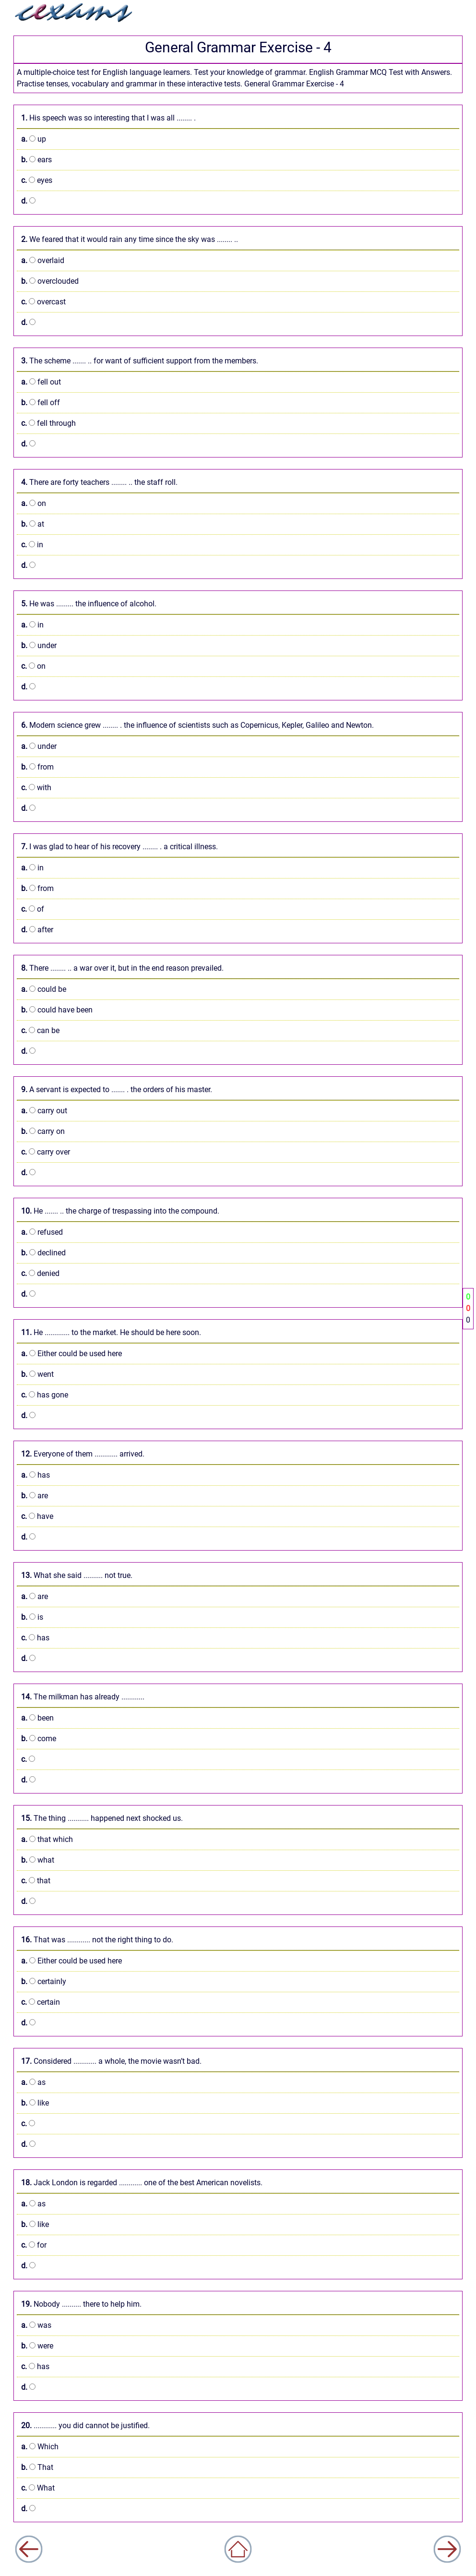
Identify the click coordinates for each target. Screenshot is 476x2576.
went (37, 1374)
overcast (43, 301)
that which (47, 1839)
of (32, 909)
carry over (45, 1151)
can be (40, 1030)
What (38, 2487)
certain (40, 2002)
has (35, 1475)
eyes (36, 180)
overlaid (42, 260)
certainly (43, 1981)
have (37, 1516)
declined (43, 1252)
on (33, 503)
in (32, 544)
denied (40, 1273)
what (37, 1860)
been (37, 1717)
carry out (44, 1110)
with (36, 787)
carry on (43, 1131)
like (35, 2102)
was (36, 2325)
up (33, 139)
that (35, 1880)
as (33, 2082)
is (32, 1617)
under (39, 645)
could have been (57, 1009)
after (37, 929)
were (37, 2345)
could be (43, 989)
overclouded (50, 281)
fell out (41, 381)
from (37, 766)
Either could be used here (71, 1353)
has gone (44, 1394)
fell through (48, 423)
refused (42, 1232)
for (34, 2245)
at (32, 524)
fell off (40, 402)
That (37, 2467)
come (38, 1738)
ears (36, 159)
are (34, 1495)
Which (40, 2446)
